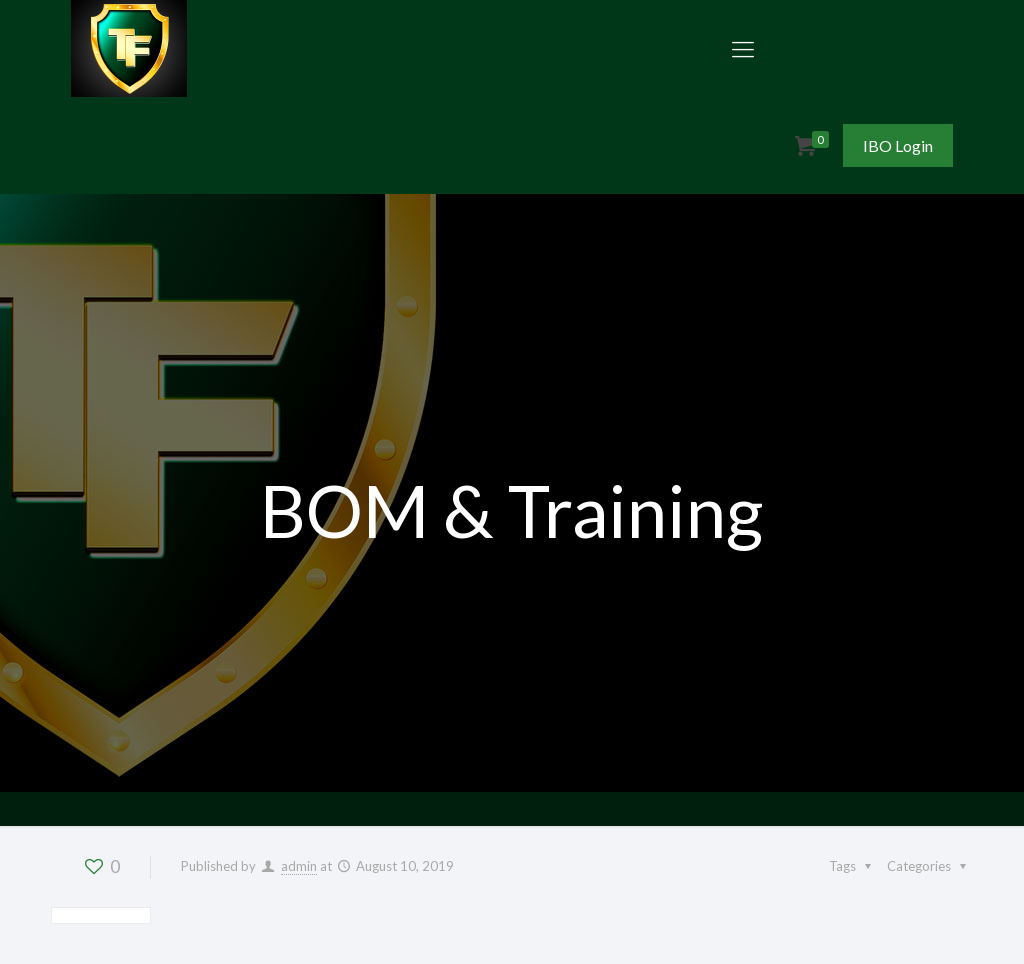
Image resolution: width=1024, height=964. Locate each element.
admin (299, 866)
